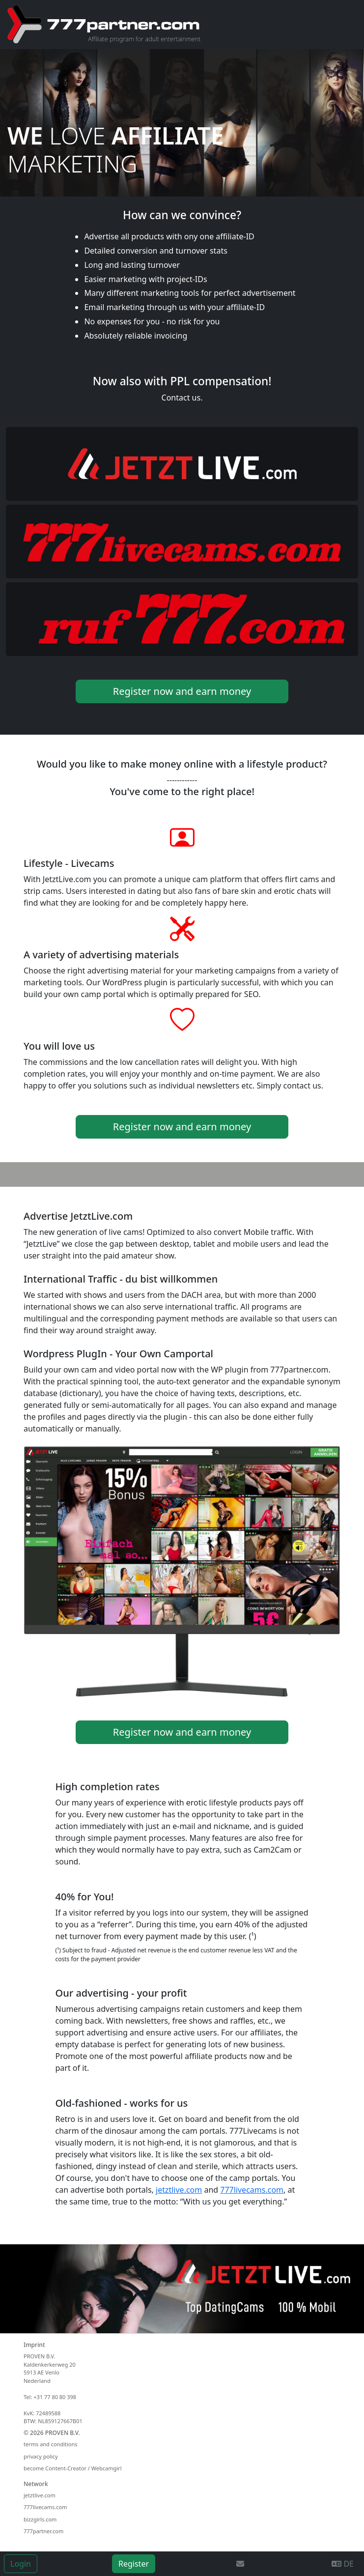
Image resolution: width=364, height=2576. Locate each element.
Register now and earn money (182, 691)
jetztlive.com (179, 2189)
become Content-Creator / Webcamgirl (72, 2468)
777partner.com (43, 2531)
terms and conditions (51, 2444)
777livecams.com (251, 2189)
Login (20, 2563)
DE (343, 2563)
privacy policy (41, 2456)
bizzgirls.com (40, 2519)
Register (133, 2563)
